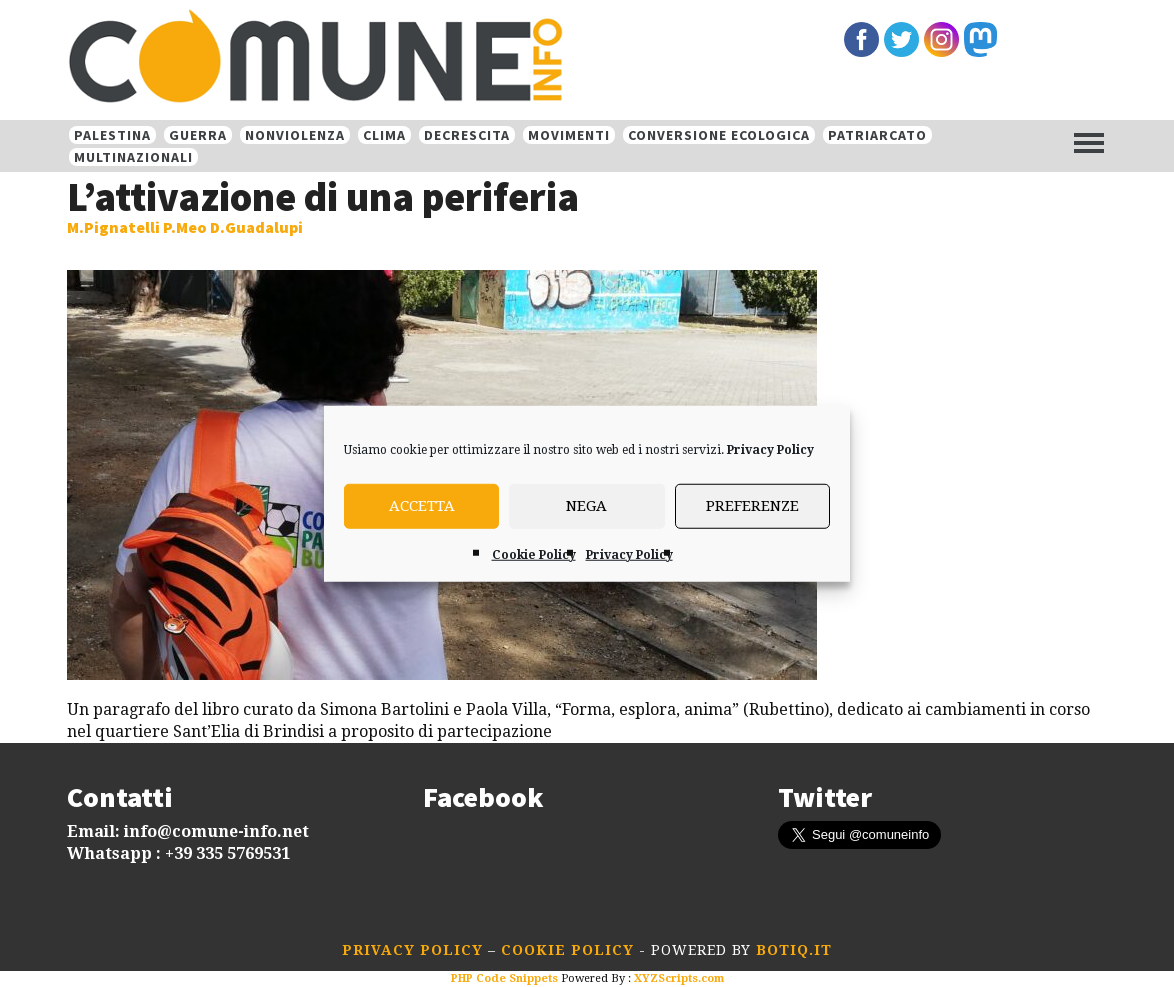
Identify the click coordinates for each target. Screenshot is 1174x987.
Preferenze (752, 506)
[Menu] (1089, 142)
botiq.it (791, 950)
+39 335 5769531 (227, 853)
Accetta (422, 506)
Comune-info (342, 58)
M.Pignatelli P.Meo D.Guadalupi (185, 227)
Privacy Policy (770, 449)
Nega (586, 506)
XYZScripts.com (679, 978)
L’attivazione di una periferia (323, 197)
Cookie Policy (534, 554)
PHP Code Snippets (504, 978)
